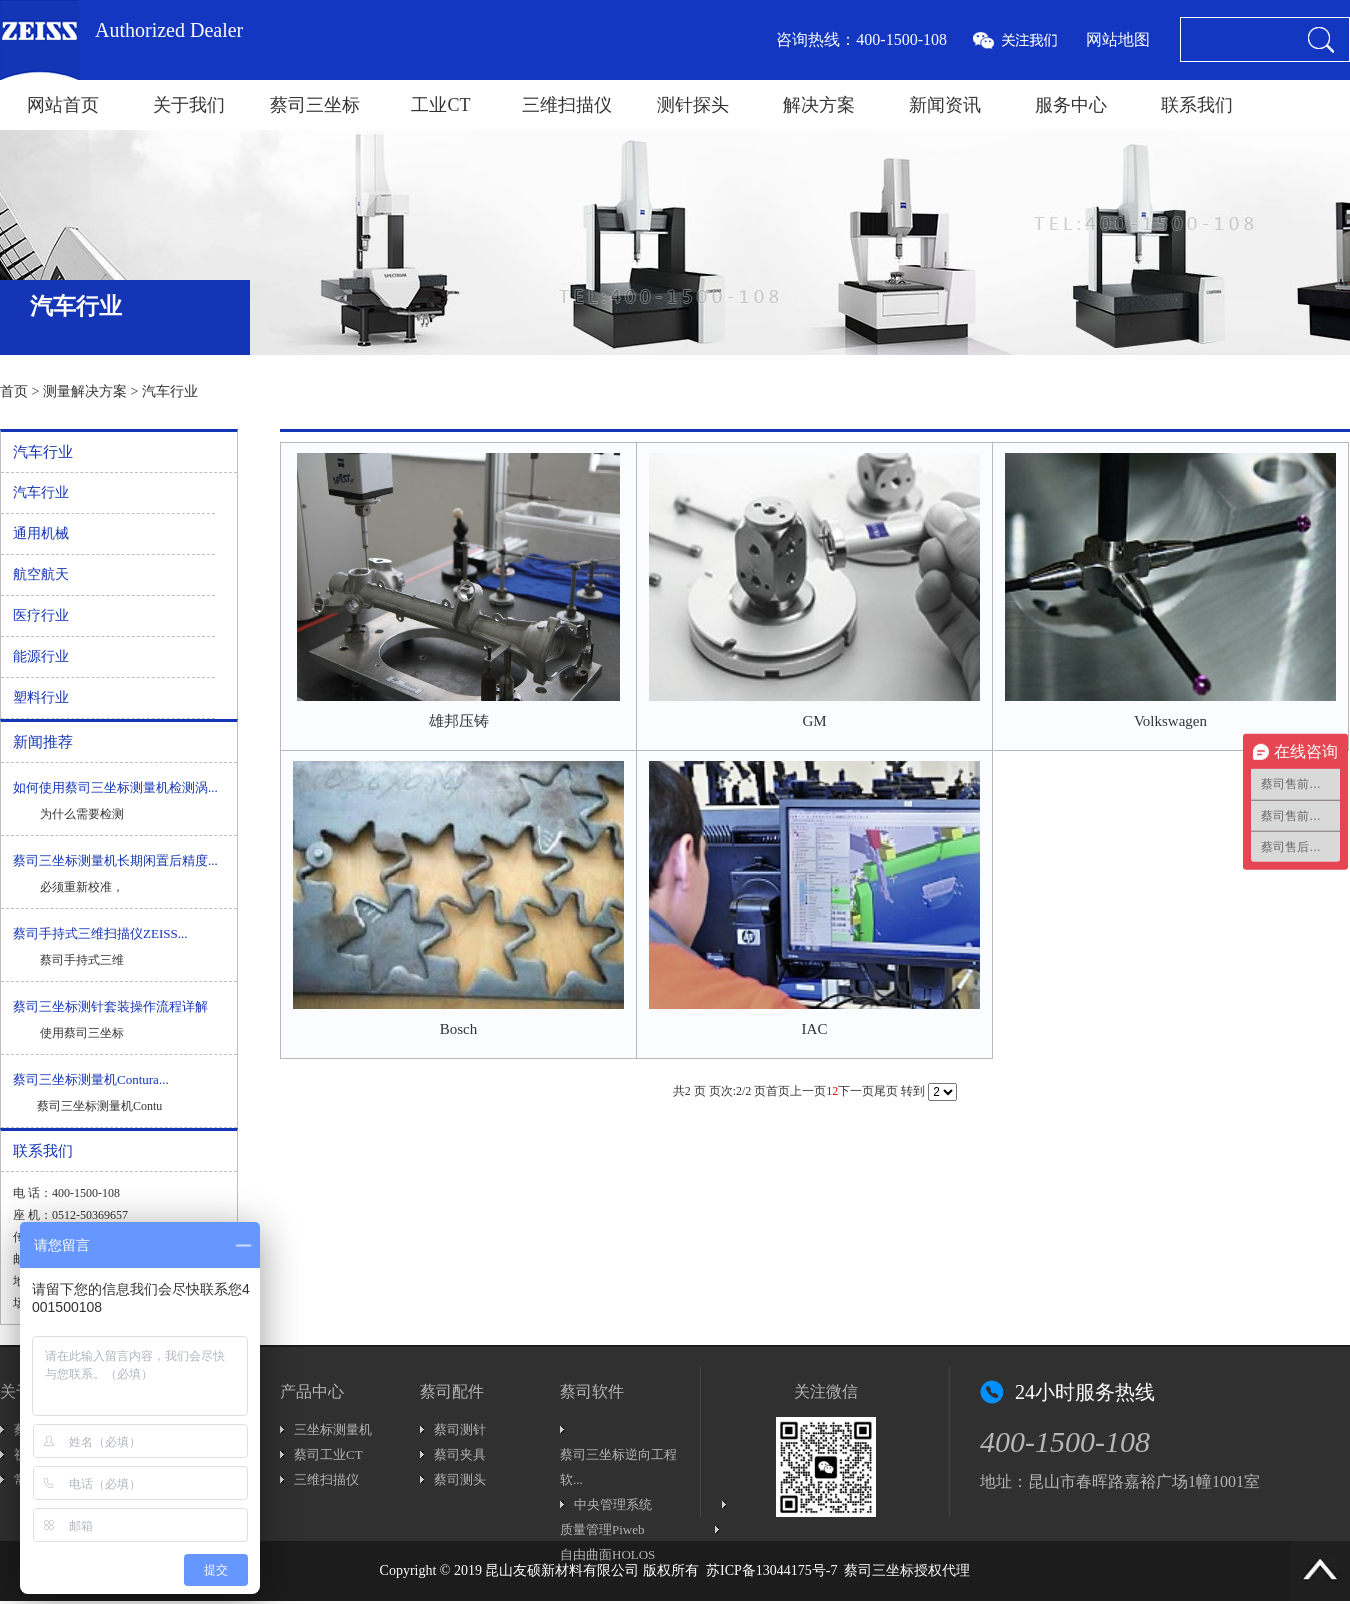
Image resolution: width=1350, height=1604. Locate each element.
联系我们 (1197, 105)
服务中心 (1071, 105)
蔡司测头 (460, 1479)
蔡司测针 (460, 1429)
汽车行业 (170, 391)
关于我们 (189, 105)
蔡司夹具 (460, 1454)
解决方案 (819, 105)
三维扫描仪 (567, 105)
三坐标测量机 (333, 1429)
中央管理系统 (613, 1504)
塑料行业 (41, 697)
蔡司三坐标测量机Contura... (91, 1079)
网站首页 (63, 105)
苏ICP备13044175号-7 (771, 1570)
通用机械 (41, 533)
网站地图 (1118, 39)
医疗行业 (41, 615)
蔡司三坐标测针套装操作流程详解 (110, 1006)
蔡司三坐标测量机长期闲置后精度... (115, 860)
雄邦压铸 (459, 721)
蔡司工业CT (328, 1454)
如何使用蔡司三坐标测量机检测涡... (115, 787)
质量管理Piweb (602, 1529)
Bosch (459, 1029)
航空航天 (41, 574)
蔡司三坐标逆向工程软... (618, 1467)
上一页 (808, 1091)
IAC (815, 1029)
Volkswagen (1170, 721)
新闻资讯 (945, 105)
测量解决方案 (85, 391)
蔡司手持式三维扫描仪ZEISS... (100, 933)
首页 (14, 391)
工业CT (440, 105)
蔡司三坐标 (315, 105)
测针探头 (693, 105)
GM (814, 721)
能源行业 (41, 656)
